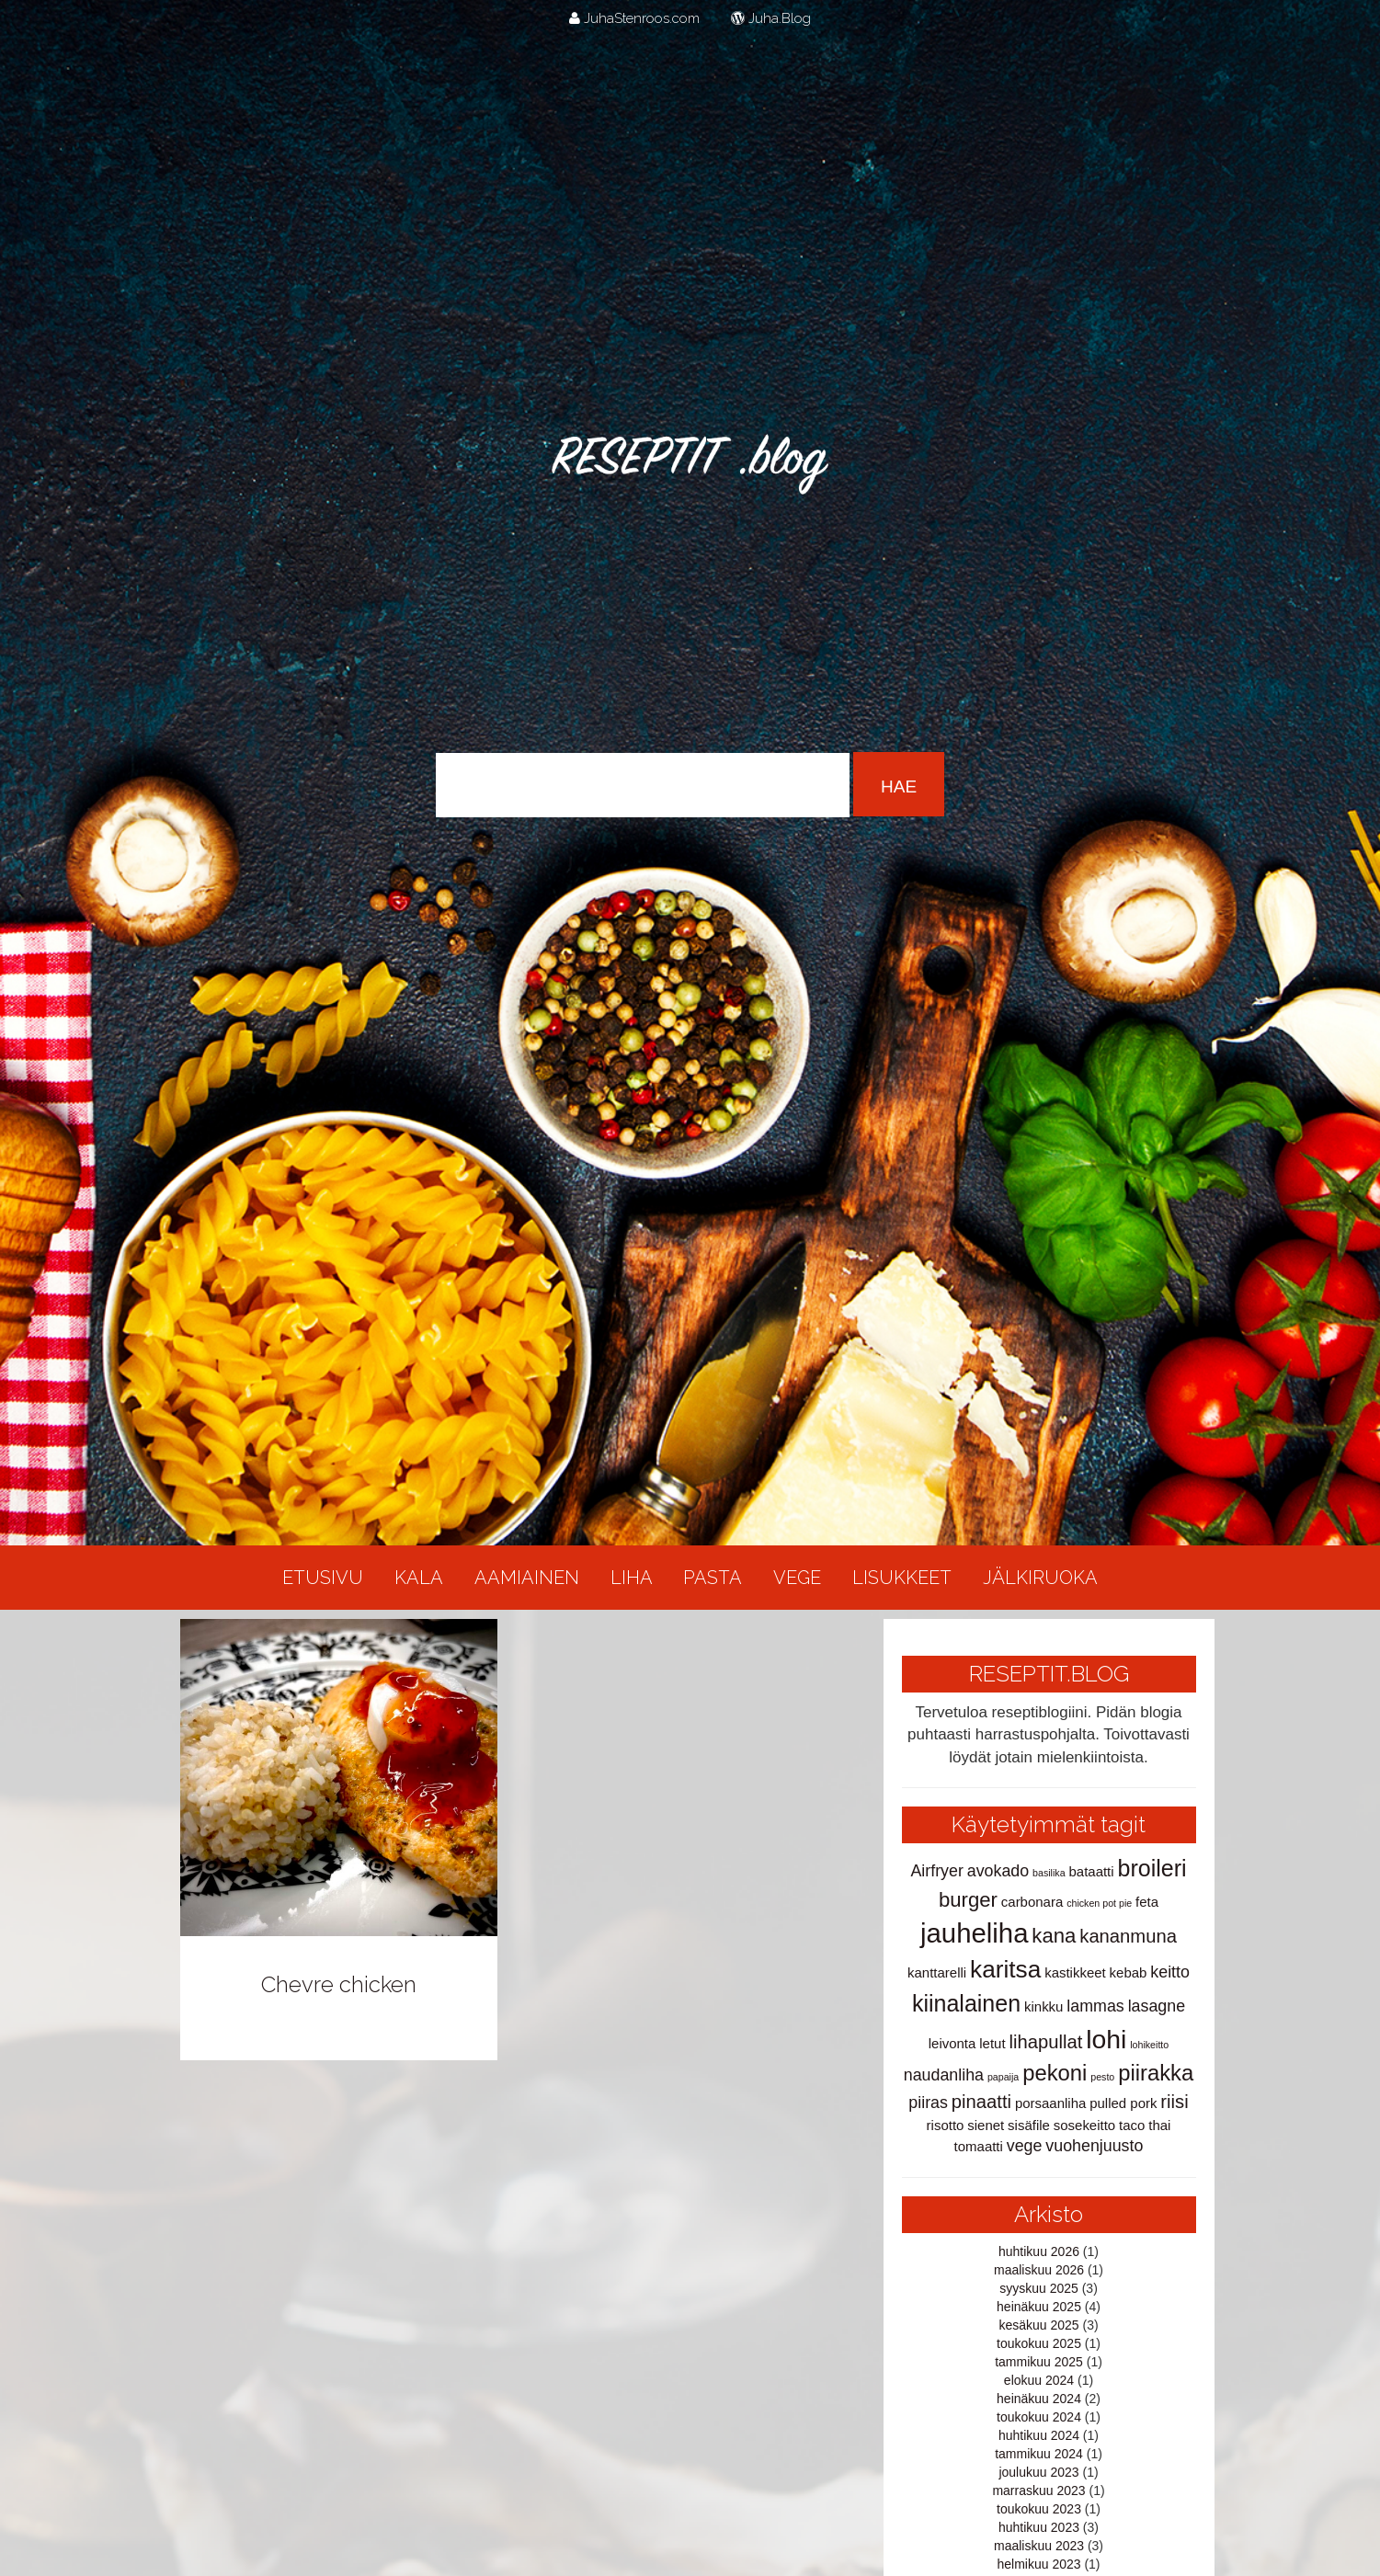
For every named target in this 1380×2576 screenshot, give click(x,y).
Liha (631, 1578)
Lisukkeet (902, 1578)
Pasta (712, 1578)
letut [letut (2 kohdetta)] (992, 2043)
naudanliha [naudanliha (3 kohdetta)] (944, 2075)
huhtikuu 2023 (1038, 2527)
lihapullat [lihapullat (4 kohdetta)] (1045, 2042)
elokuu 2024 (1039, 2380)
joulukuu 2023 (1038, 2472)
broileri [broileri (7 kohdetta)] (1152, 1868)
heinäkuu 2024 (1039, 2398)
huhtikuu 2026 (1038, 2251)
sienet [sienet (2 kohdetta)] (985, 2125)
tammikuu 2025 (1039, 2361)
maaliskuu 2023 (1039, 2545)
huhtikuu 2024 (1038, 2435)
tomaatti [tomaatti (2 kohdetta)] (978, 2146)
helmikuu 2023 (1038, 2564)
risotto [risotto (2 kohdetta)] (945, 2125)
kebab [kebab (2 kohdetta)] (1128, 1972)
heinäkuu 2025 (1039, 2306)
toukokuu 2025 (1039, 2343)
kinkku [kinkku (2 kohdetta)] (1043, 2006)
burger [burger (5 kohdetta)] (968, 1899)
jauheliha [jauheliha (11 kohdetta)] (974, 1933)
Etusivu (322, 1578)
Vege (797, 1578)
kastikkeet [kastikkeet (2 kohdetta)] (1075, 1972)
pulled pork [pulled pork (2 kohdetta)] (1123, 2103)
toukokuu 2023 (1039, 2509)
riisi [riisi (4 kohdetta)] (1174, 2102)
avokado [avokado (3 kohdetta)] (998, 1871)
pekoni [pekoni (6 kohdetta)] (1054, 2072)
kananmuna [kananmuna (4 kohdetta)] (1128, 1936)
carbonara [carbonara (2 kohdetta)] (1032, 1901)
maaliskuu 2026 (1039, 2270)
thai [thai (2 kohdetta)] (1159, 2125)
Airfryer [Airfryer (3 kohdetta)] (936, 1871)
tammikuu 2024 (1039, 2453)
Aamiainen (526, 1578)
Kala (418, 1578)
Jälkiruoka (1040, 1578)
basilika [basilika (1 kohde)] (1049, 1872)
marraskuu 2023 (1038, 2490)
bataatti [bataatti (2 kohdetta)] (1091, 1871)
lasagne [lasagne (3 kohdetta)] (1156, 2006)
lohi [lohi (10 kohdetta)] (1106, 2039)
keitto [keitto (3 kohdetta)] (1170, 1972)
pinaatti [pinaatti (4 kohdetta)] (981, 2102)
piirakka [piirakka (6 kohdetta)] (1155, 2072)
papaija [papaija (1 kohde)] (1003, 2076)
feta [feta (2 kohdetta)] (1146, 1901)
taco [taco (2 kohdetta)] (1132, 2125)
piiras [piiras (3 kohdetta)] (928, 2102)
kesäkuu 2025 (1038, 2325)
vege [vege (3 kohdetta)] (1025, 2146)
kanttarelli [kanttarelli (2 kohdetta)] (936, 1972)
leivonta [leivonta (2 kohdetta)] (952, 2043)
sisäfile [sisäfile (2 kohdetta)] (1029, 2125)
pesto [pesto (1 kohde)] (1102, 2076)
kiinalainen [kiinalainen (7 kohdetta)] (966, 2003)
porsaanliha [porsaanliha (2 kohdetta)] (1050, 2103)
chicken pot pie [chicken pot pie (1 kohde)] (1099, 1903)
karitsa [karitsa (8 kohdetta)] (1005, 1969)
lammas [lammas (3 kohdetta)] (1094, 2006)
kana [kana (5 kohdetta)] (1054, 1935)
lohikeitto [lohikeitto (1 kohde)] (1149, 2044)
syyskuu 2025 (1038, 2288)
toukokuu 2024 (1039, 2417)
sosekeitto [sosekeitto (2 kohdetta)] (1084, 2125)
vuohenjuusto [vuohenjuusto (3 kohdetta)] (1094, 2146)
